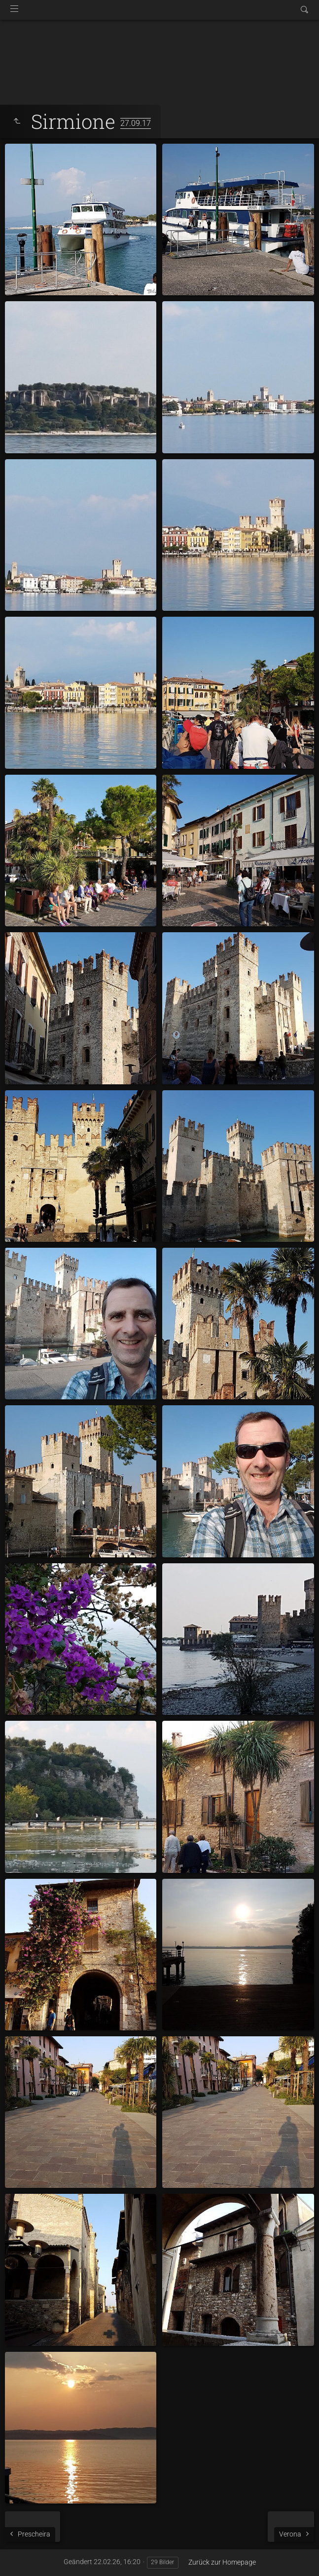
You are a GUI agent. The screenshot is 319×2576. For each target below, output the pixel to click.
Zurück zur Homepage (222, 2562)
